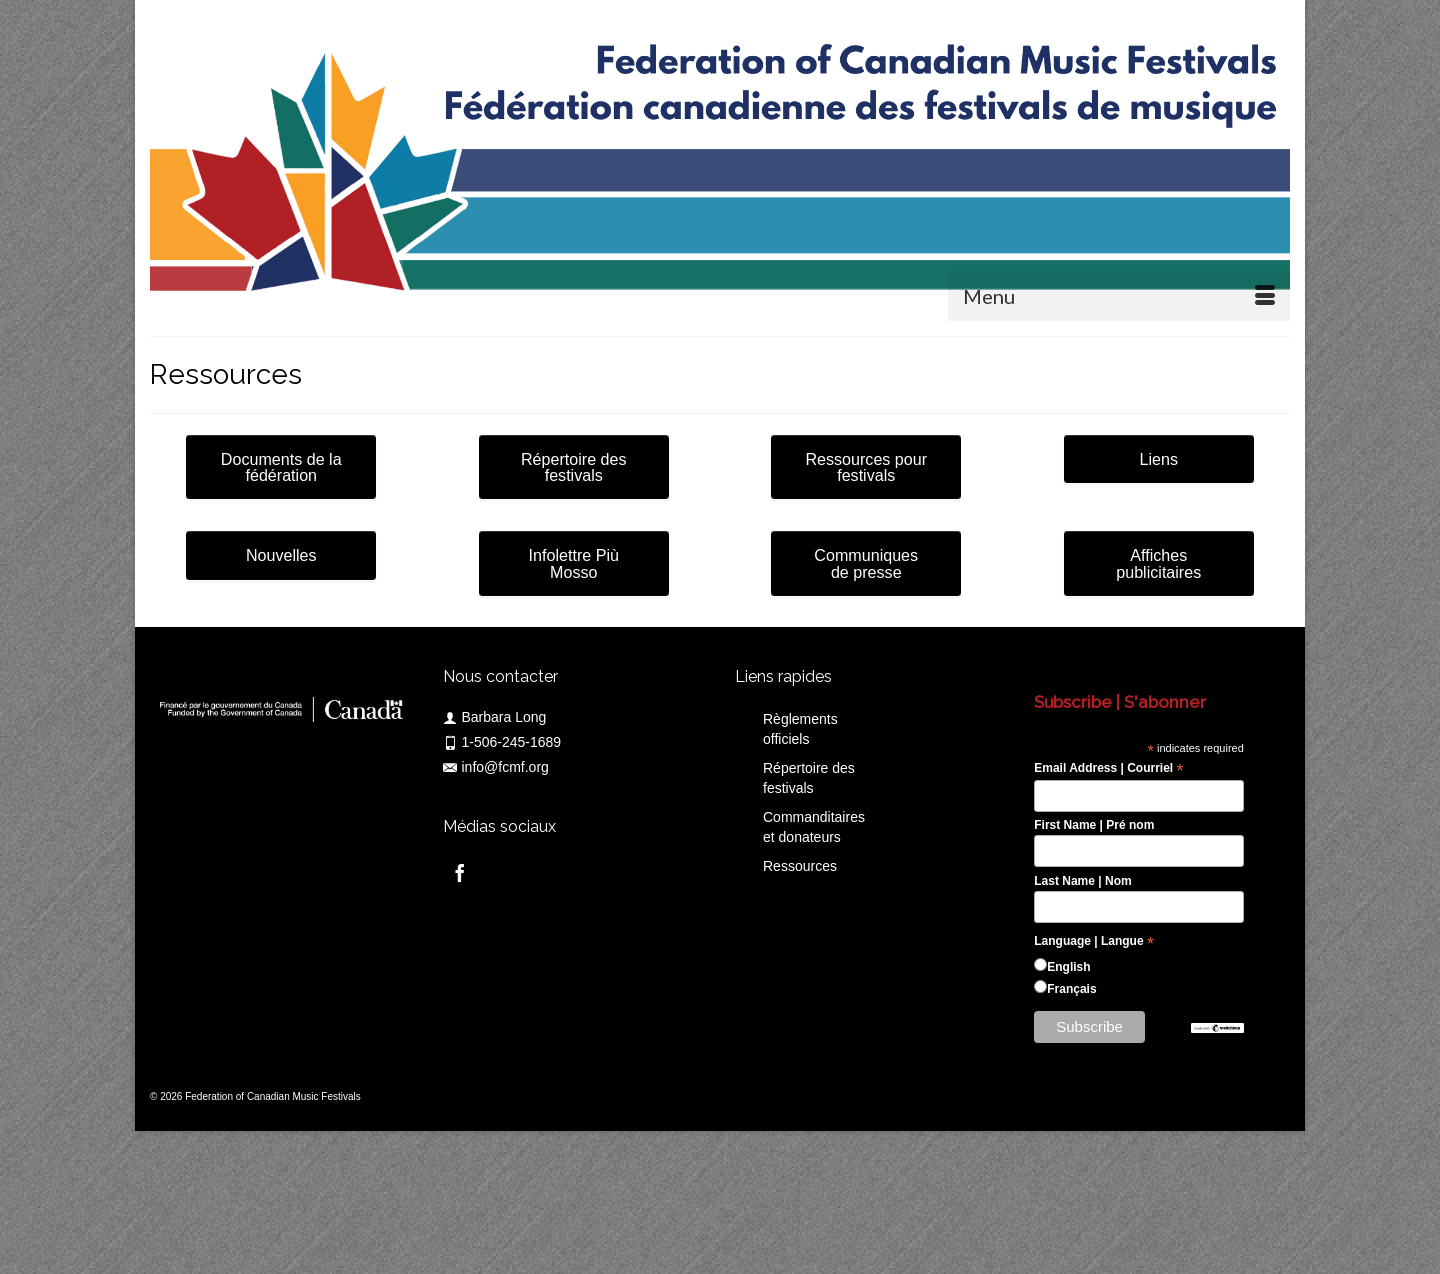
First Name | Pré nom (1094, 825)
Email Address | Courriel (1108, 769)
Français (1071, 989)
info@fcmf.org (496, 767)
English (1068, 967)
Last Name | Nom (1082, 881)
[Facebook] (460, 872)
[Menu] (1119, 296)
